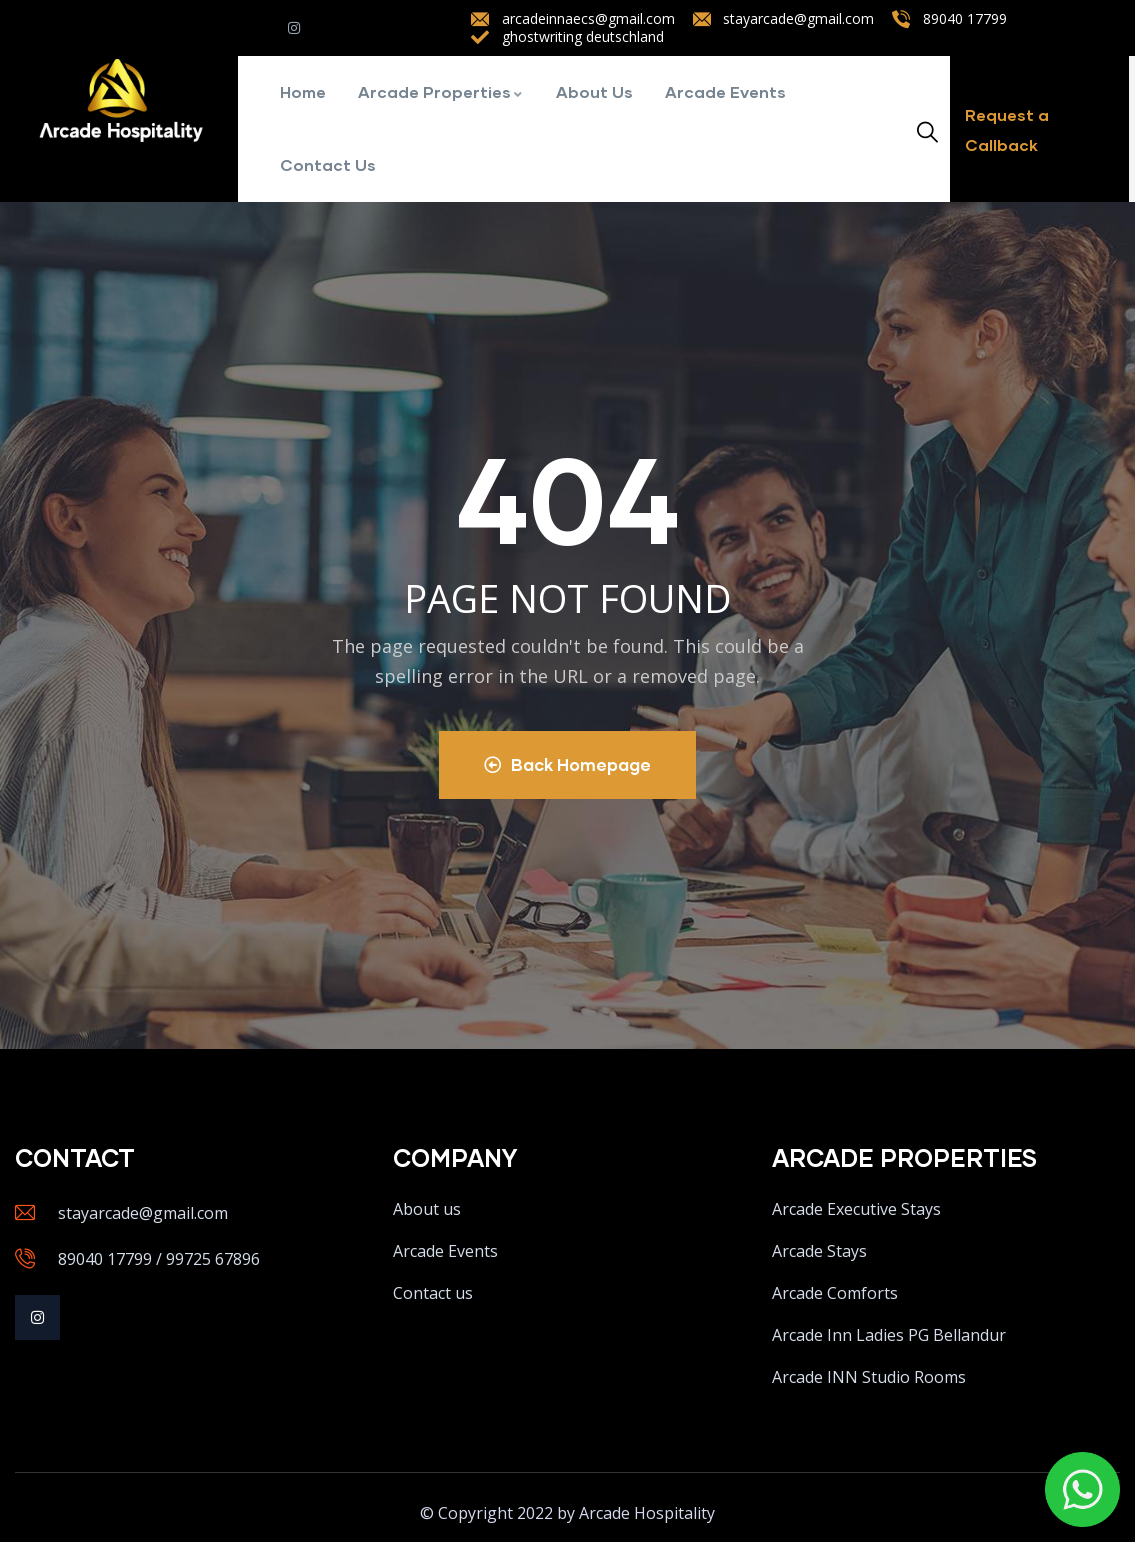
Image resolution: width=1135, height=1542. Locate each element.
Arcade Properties (441, 91)
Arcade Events (725, 91)
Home (303, 91)
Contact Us (328, 164)
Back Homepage (567, 764)
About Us (594, 91)
